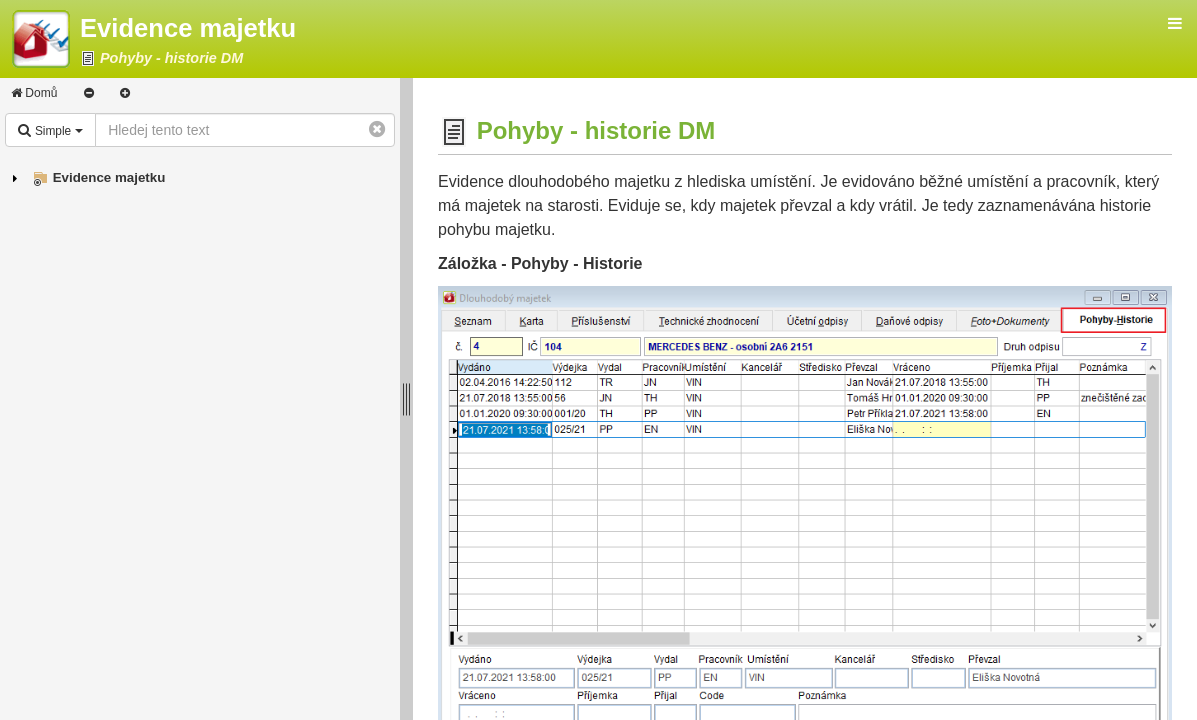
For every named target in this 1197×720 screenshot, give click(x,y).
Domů (34, 93)
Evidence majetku (109, 177)
